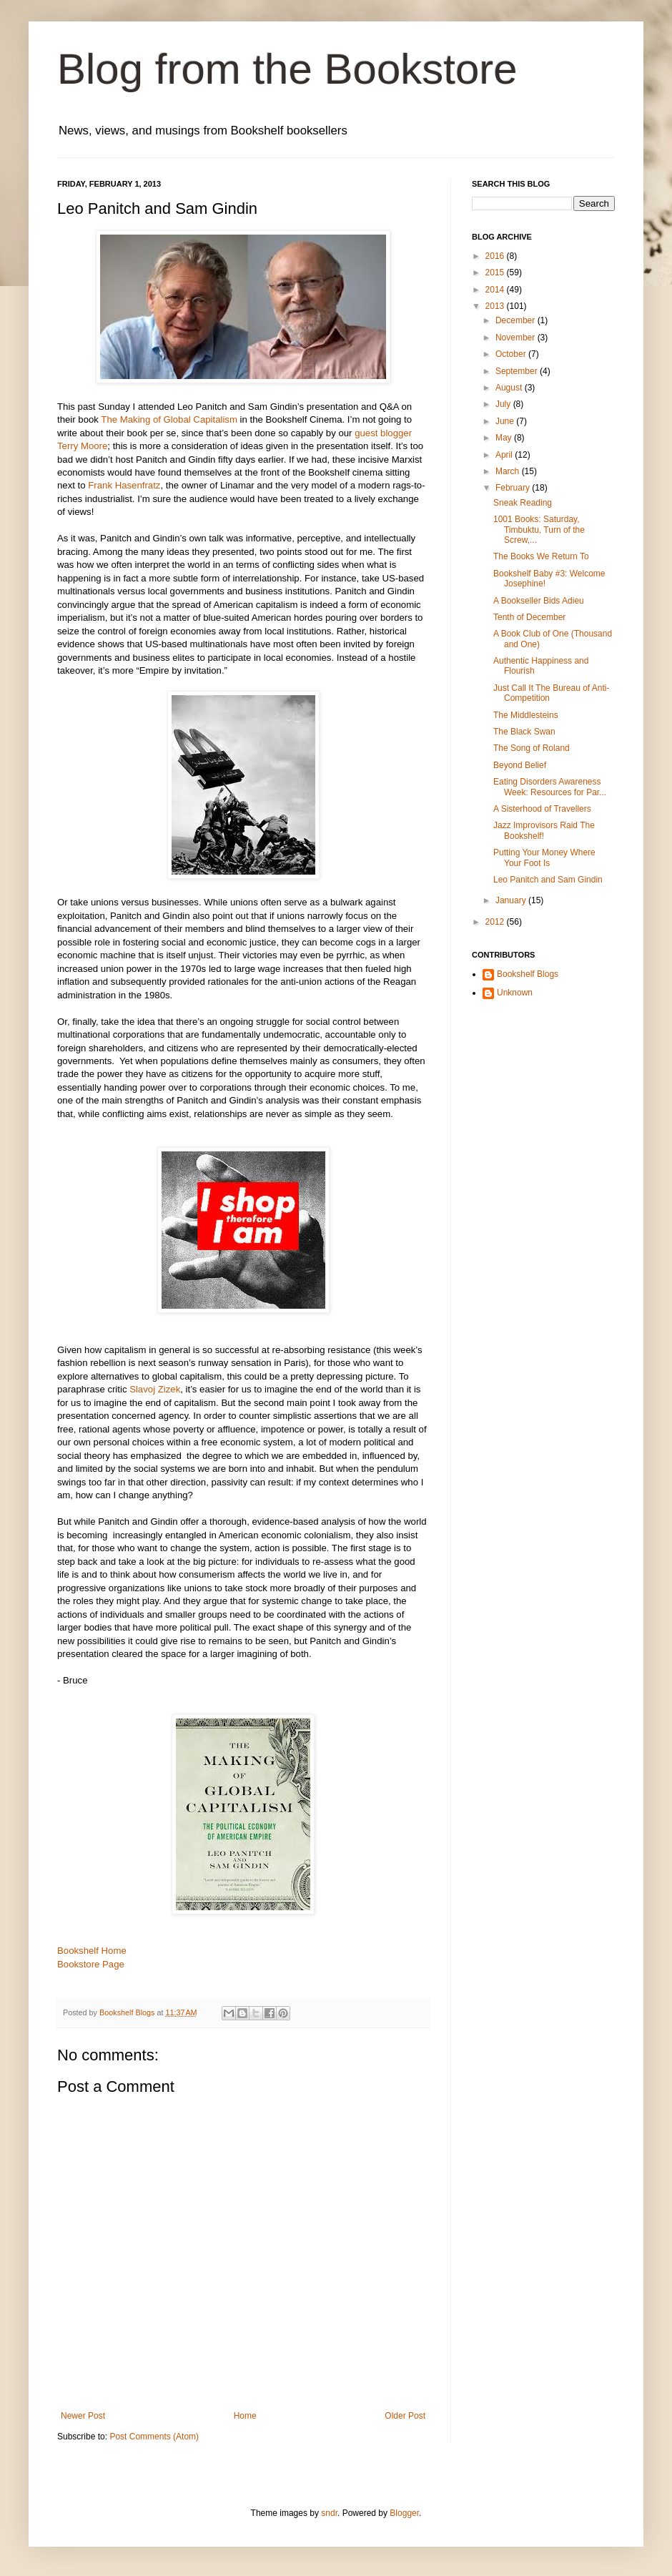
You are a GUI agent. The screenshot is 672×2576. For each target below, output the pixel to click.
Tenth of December (529, 617)
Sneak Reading (522, 503)
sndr (329, 2513)
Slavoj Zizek (153, 1389)
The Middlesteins (525, 715)
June (505, 421)
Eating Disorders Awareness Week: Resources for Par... (549, 787)
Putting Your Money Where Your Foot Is (544, 857)
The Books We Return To (541, 556)
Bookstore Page (90, 1964)
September (517, 371)
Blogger (404, 2513)
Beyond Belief (519, 765)
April (505, 455)
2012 (496, 922)
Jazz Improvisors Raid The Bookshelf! (544, 830)
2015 (496, 272)
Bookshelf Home (92, 1950)
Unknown (515, 993)
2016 (496, 256)
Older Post (405, 2416)
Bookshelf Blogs (527, 974)
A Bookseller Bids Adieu (538, 601)
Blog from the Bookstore (287, 69)
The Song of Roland (531, 748)
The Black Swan (524, 732)
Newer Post (83, 2416)
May (504, 438)
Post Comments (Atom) (154, 2437)
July (504, 404)
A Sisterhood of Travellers (542, 809)
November (516, 338)
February (513, 488)
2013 (496, 306)
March (508, 471)
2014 (496, 290)
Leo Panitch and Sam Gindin (548, 880)
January (511, 900)
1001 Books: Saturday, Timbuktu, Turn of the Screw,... (539, 529)
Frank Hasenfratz (124, 485)
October (511, 354)
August (510, 388)
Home (245, 2416)
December (516, 320)
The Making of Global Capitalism (169, 419)
